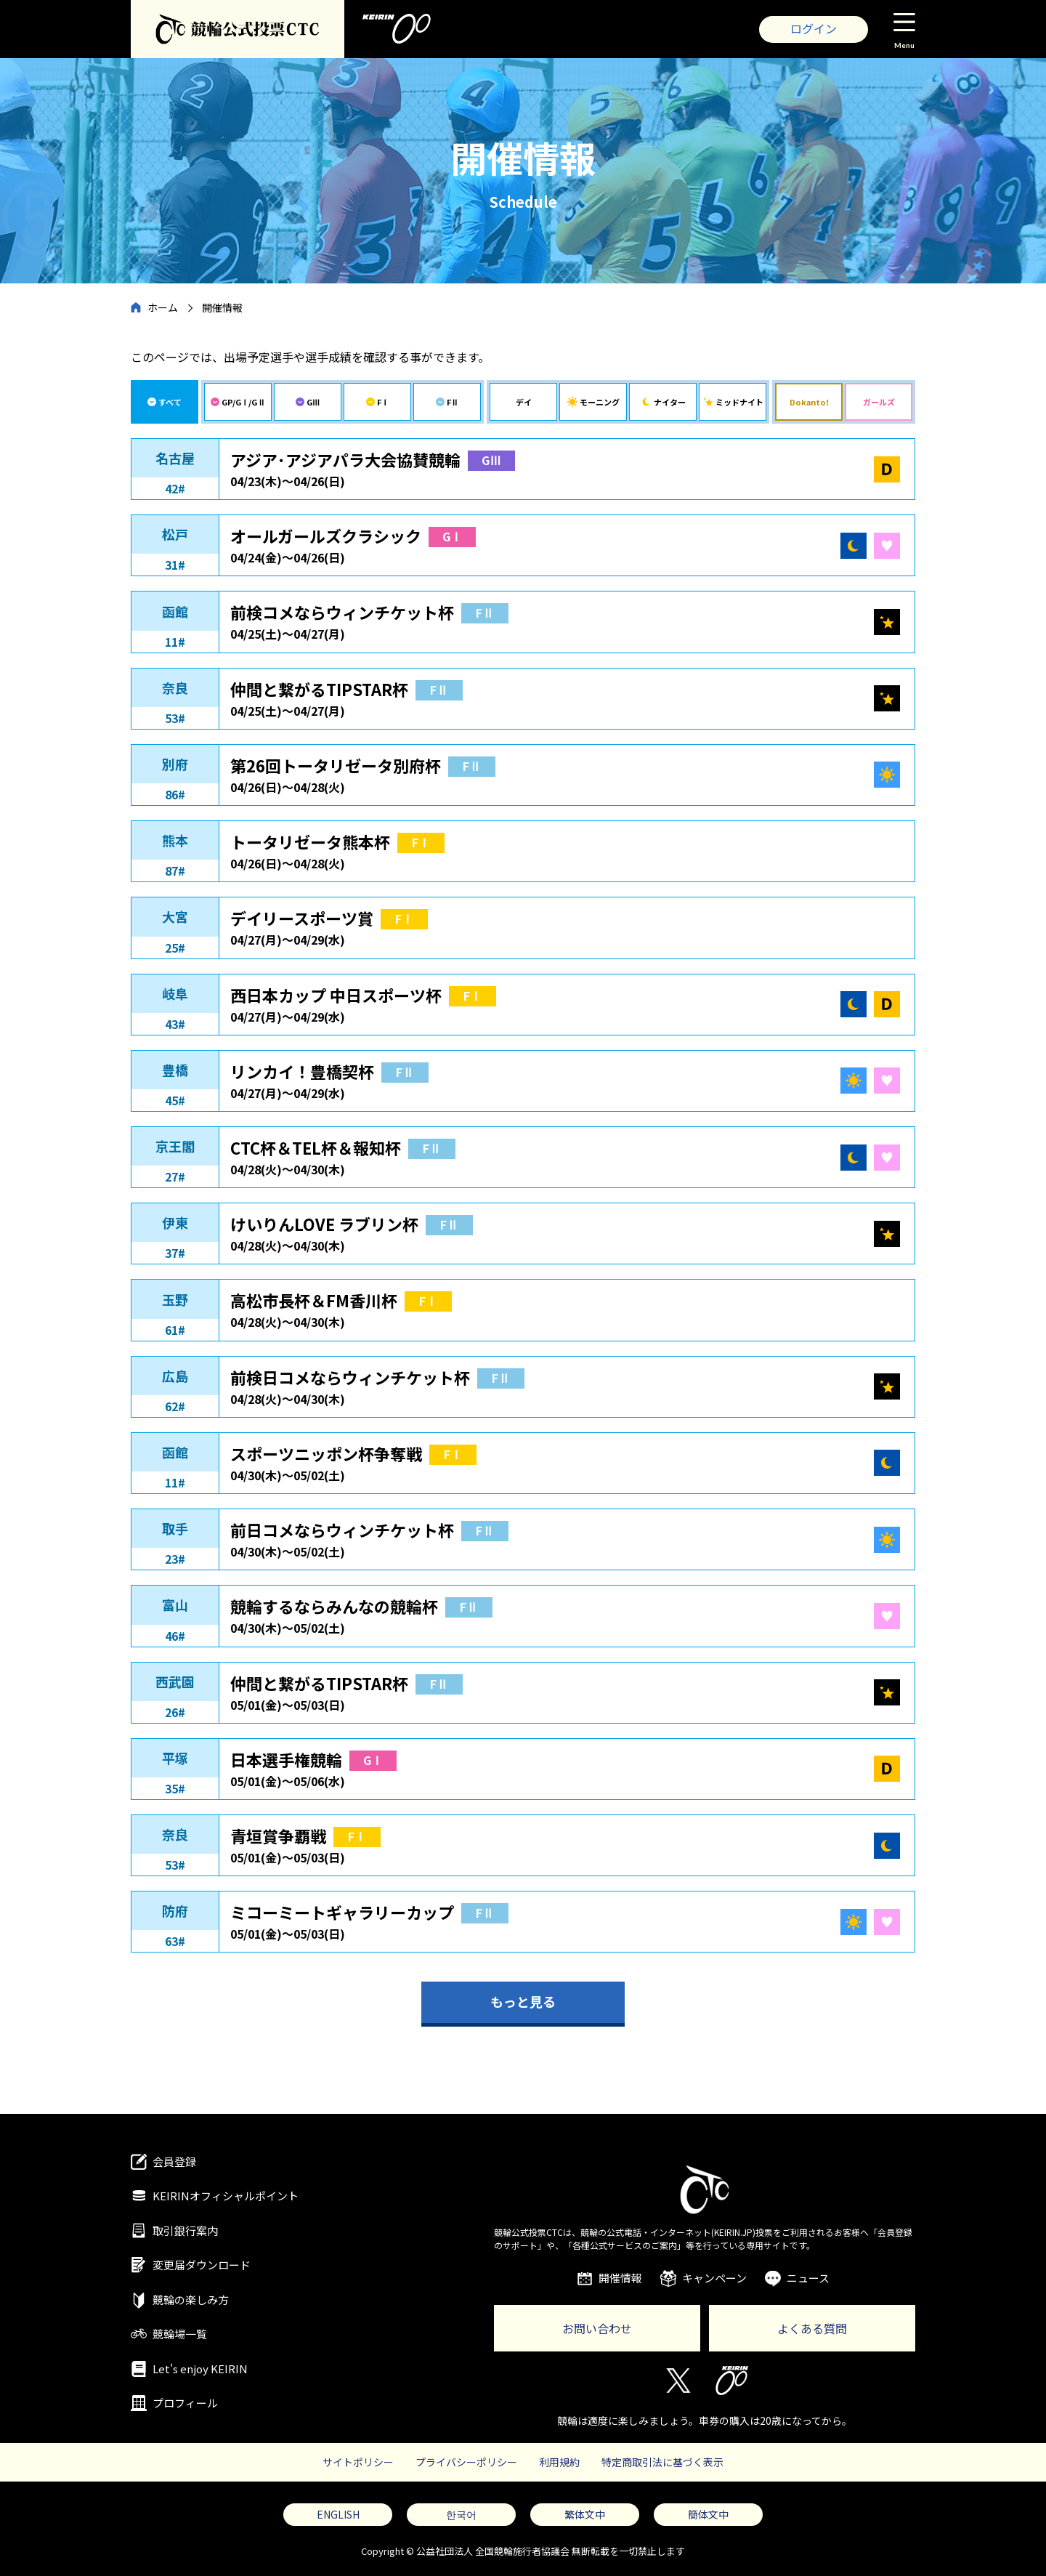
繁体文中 (584, 2514)
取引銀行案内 (185, 2230)
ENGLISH (338, 2514)
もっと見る (523, 2001)
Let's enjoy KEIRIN (200, 2368)
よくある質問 (812, 2328)
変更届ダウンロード (202, 2264)
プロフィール (185, 2402)
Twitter (677, 2380)
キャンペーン (714, 2277)
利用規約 (559, 2462)
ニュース (808, 2277)
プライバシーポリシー (466, 2462)
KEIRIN (731, 2380)
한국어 (461, 2514)
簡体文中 (708, 2514)
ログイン (813, 28)
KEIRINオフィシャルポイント (226, 2195)
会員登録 (174, 2161)
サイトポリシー (358, 2462)
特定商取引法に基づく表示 (662, 2462)
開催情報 (620, 2277)
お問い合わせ (597, 2328)
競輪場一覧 (180, 2333)
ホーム (162, 307)
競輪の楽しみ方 (191, 2299)
